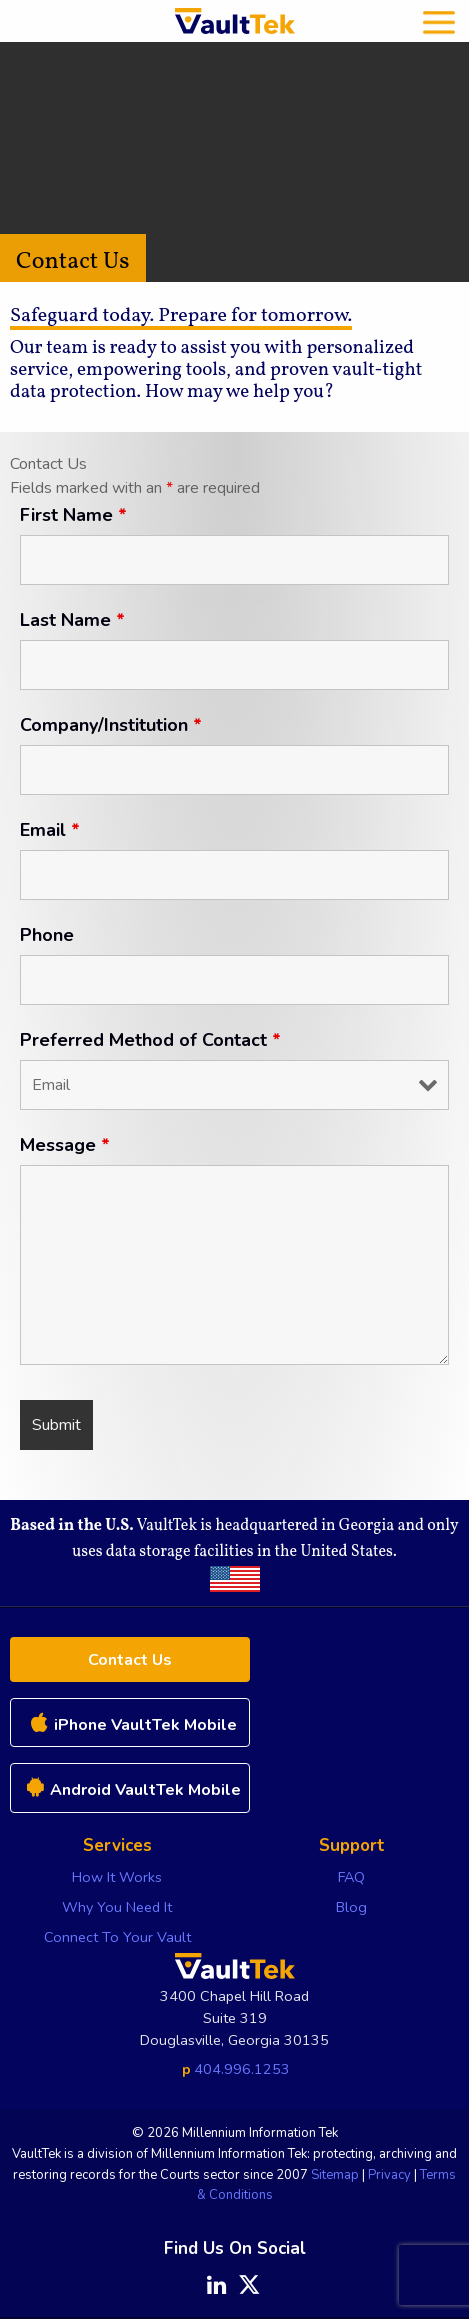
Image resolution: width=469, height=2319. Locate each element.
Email (50, 830)
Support (352, 1845)
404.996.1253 (242, 2069)
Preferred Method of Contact (150, 1040)
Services (117, 1845)
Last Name (72, 620)
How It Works (117, 1877)
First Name (73, 515)
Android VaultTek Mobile (130, 1790)
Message (65, 1145)
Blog (351, 1907)
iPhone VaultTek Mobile (130, 1725)
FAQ (351, 1877)
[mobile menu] (439, 20)
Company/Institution (111, 725)
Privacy (389, 2175)
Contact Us (130, 1660)
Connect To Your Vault (117, 1937)
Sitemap (335, 2175)
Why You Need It (117, 1907)
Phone (47, 935)
